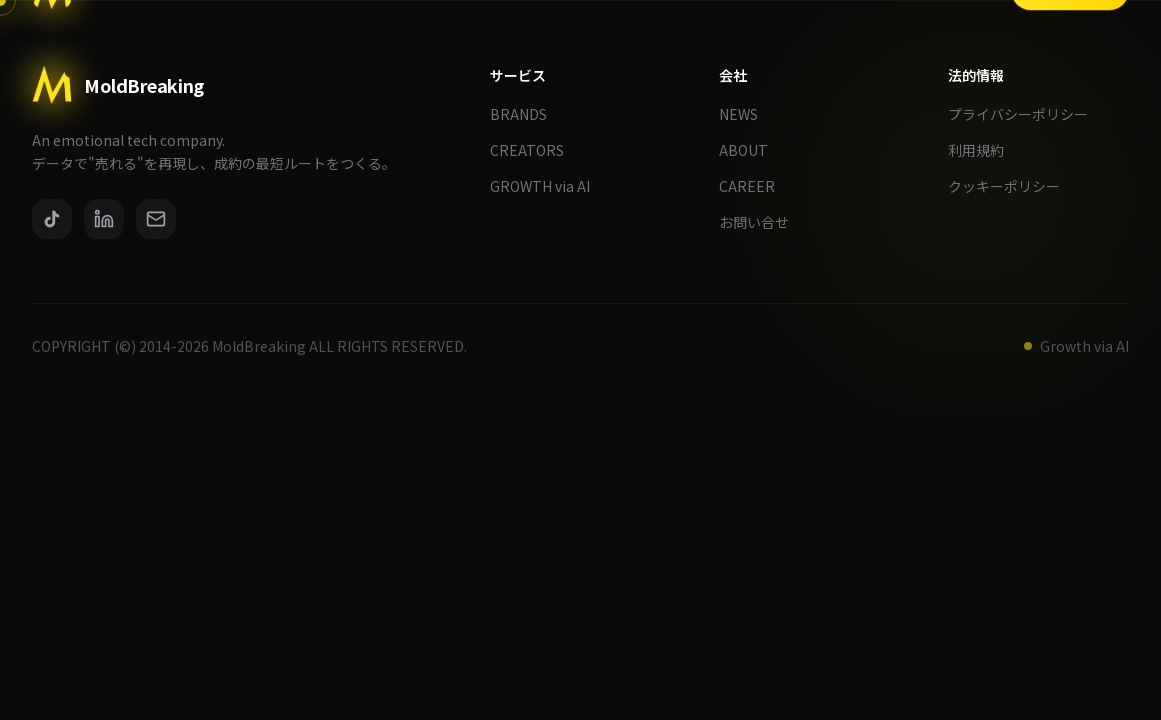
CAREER (755, 186)
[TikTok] (52, 219)
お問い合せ (762, 222)
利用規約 (984, 150)
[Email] (156, 219)
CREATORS (535, 150)
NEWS (746, 114)
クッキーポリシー (1012, 186)
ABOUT (751, 150)
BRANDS (526, 114)
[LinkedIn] (104, 219)
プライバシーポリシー (1026, 114)
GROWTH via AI (548, 186)
